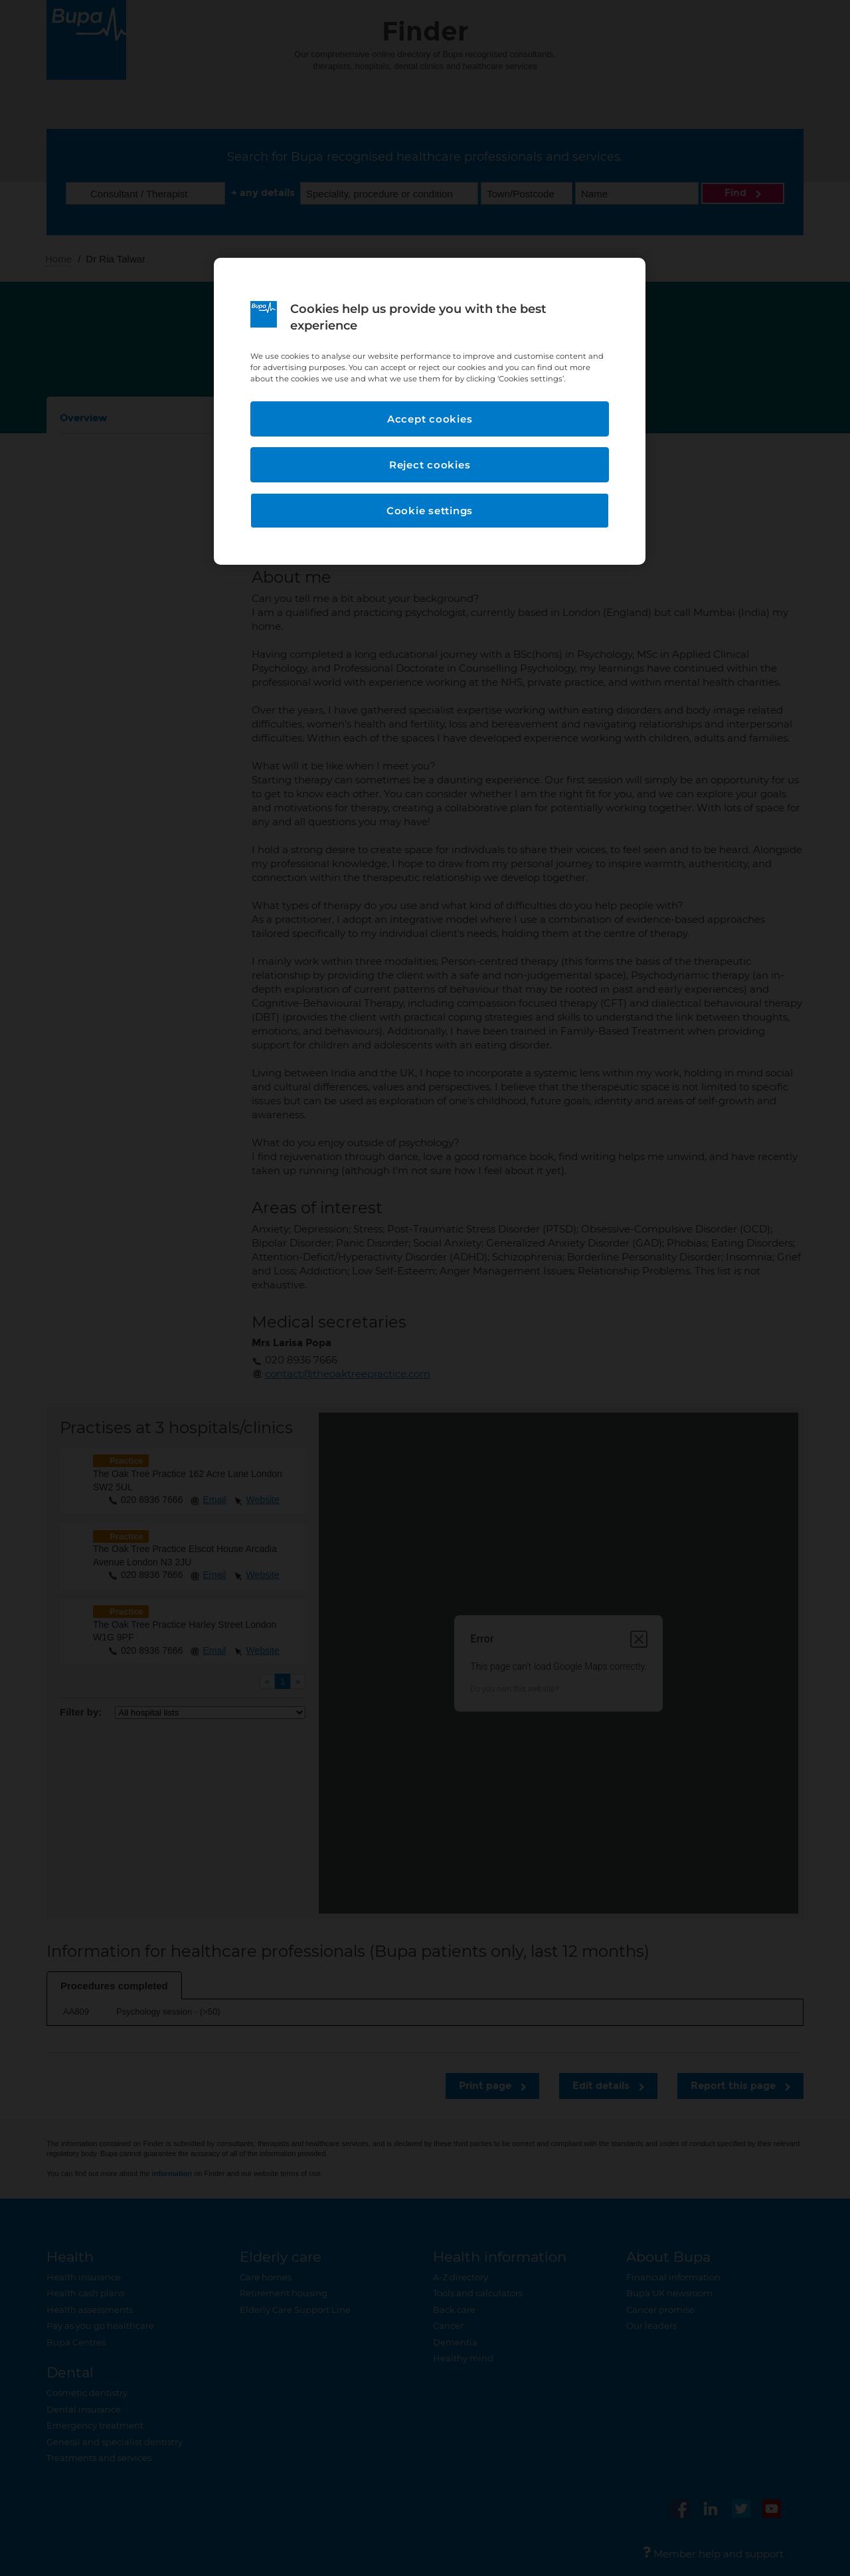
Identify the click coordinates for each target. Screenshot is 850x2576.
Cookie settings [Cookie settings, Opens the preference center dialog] (429, 510)
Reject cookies (430, 464)
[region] (429, 411)
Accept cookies (430, 419)
